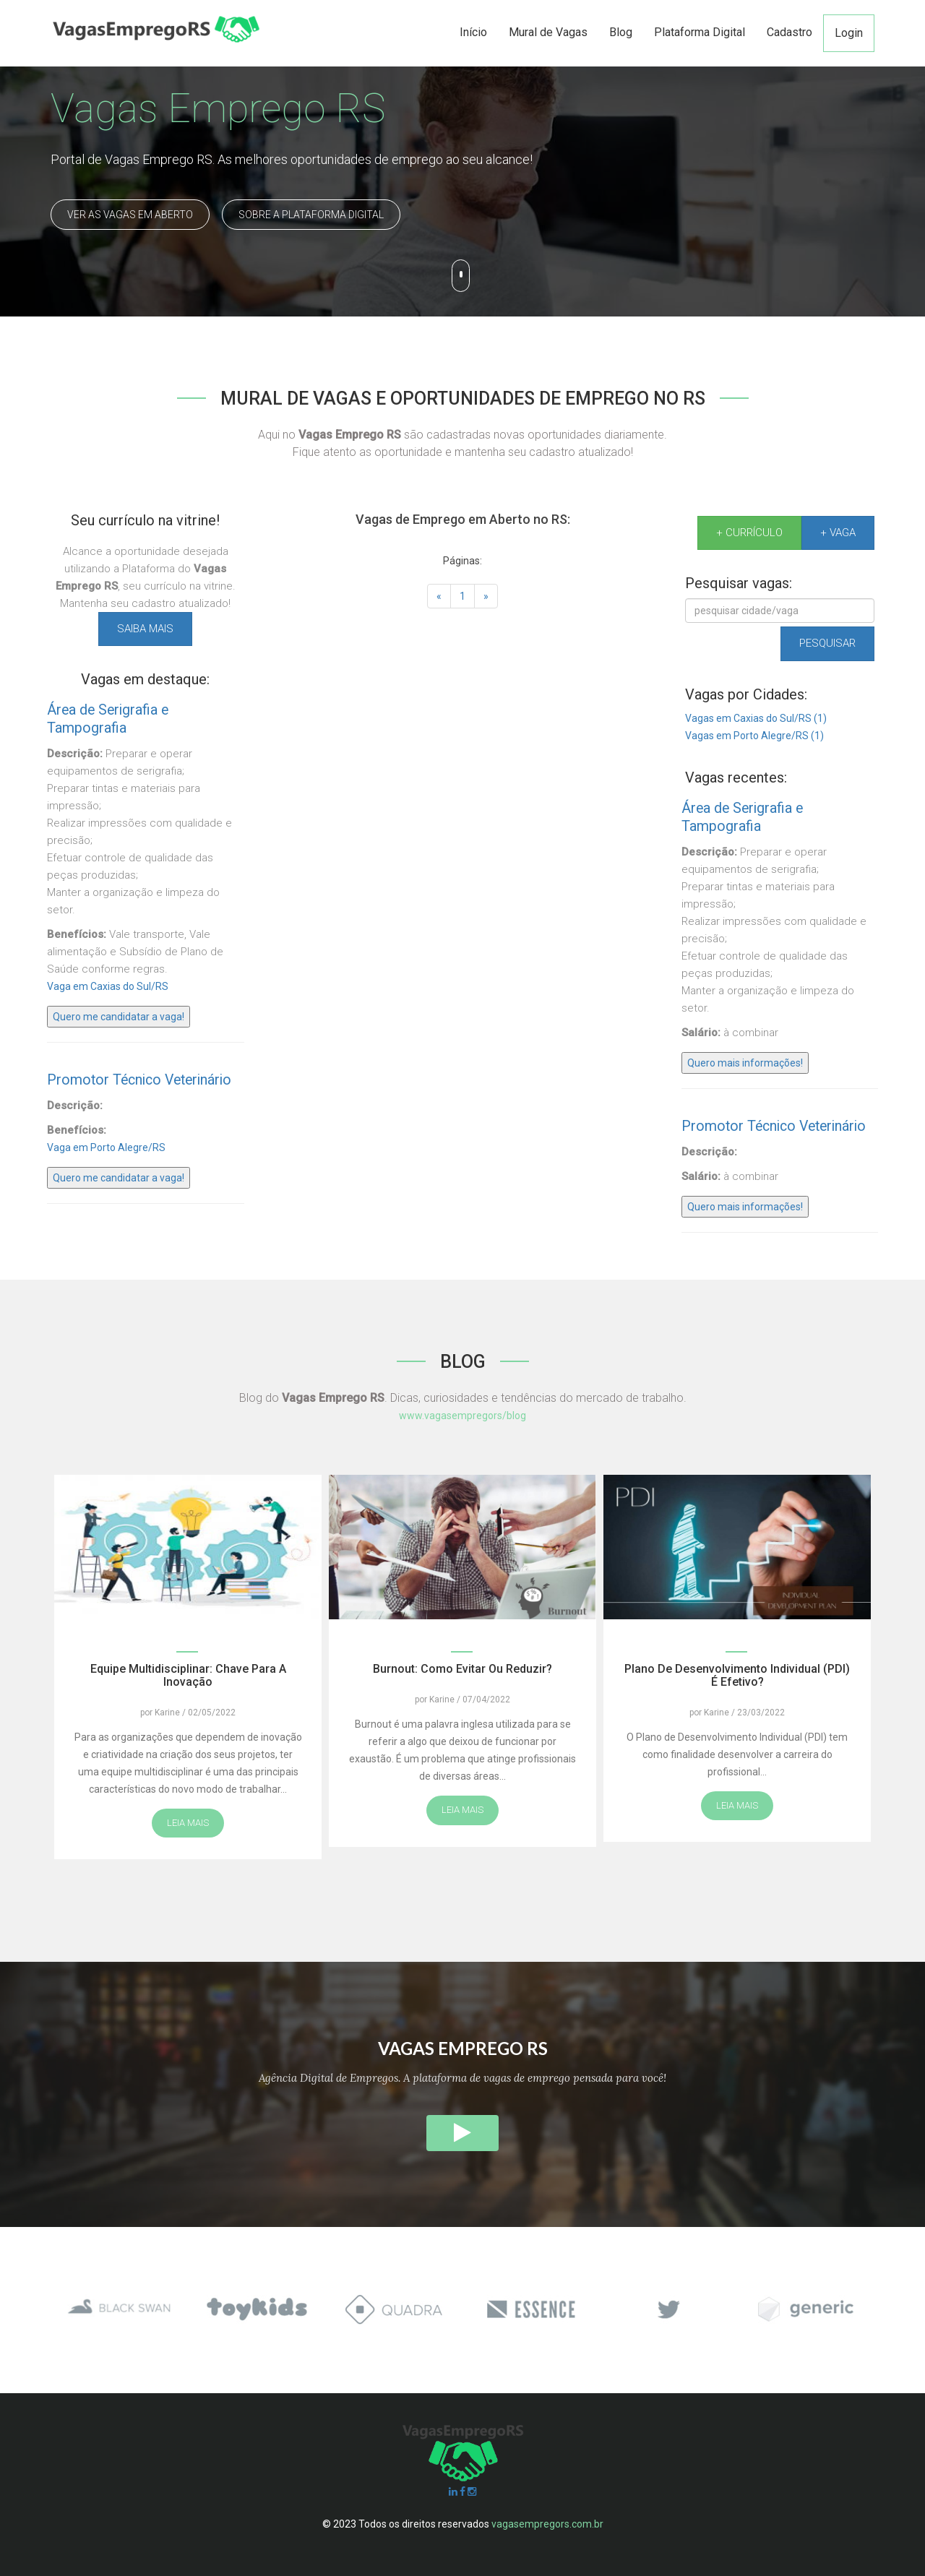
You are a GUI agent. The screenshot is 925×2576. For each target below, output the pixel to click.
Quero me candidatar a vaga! (118, 1016)
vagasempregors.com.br (547, 2524)
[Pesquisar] (780, 610)
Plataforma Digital (699, 32)
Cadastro (789, 32)
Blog (620, 32)
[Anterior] (439, 596)
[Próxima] (486, 596)
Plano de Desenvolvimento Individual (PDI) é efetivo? (737, 1675)
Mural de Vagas (548, 32)
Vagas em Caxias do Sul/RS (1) (756, 718)
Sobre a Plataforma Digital (311, 214)
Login (849, 33)
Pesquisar (827, 643)
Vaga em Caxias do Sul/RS (107, 986)
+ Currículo (749, 532)
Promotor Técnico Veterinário (139, 1080)
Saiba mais (145, 628)
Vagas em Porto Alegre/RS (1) (754, 735)
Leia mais (188, 1822)
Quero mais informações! (745, 1063)
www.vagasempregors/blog (462, 1415)
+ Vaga (838, 532)
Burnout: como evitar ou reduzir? (462, 1669)
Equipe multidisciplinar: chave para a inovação (188, 1675)
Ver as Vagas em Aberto (130, 214)
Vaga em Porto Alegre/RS (106, 1147)
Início (473, 32)
